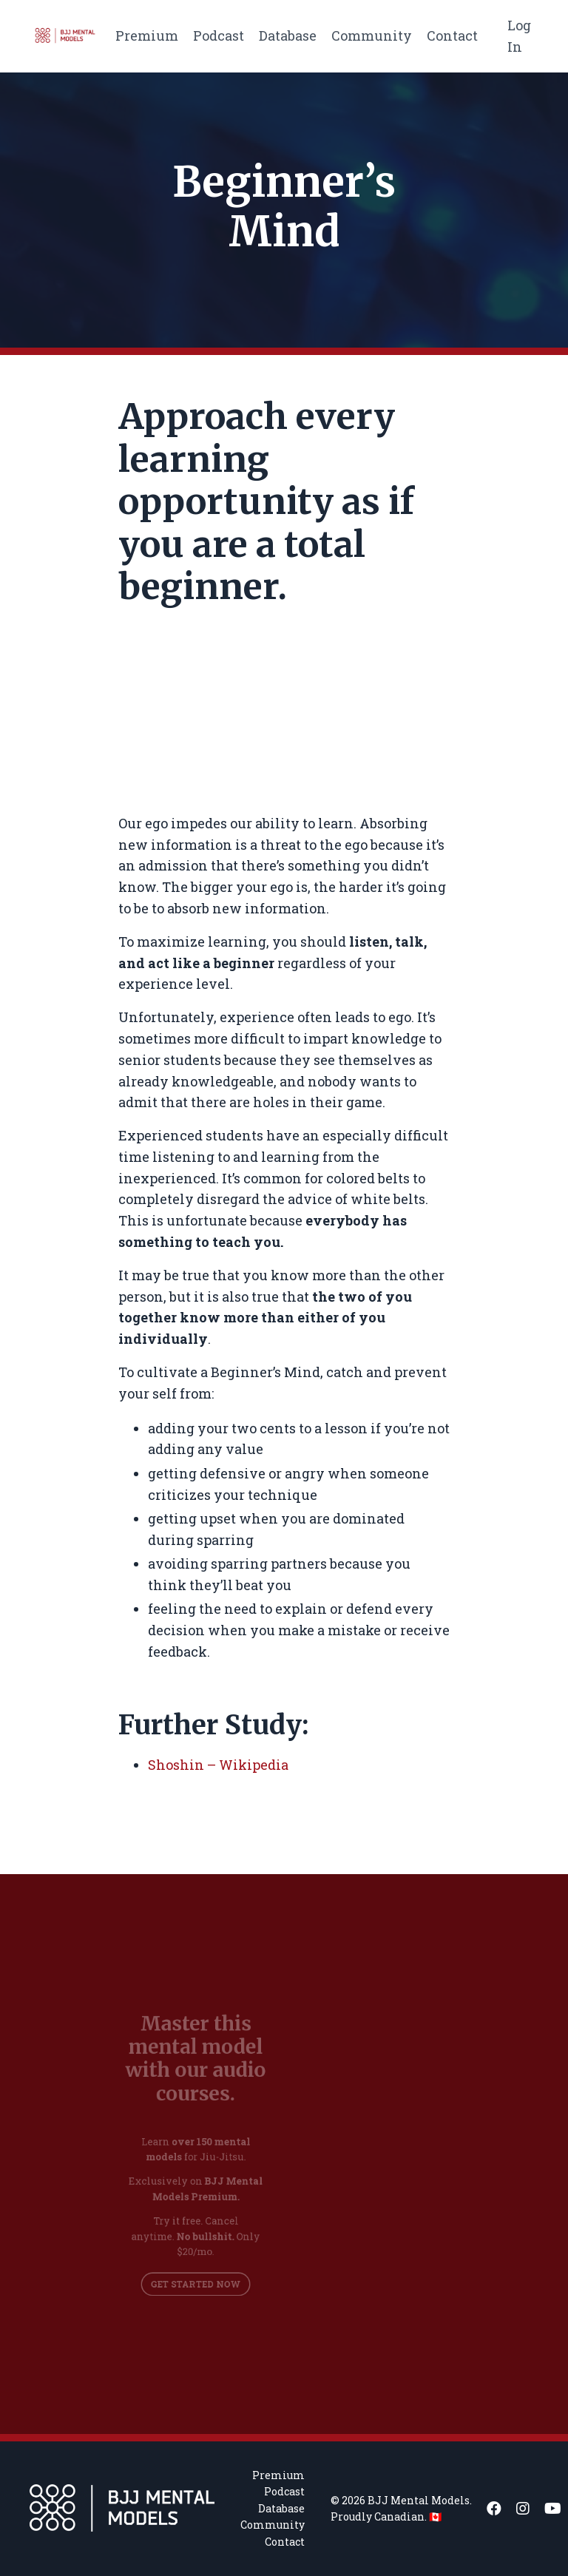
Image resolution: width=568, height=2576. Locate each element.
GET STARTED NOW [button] (196, 2272)
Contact (452, 35)
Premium (146, 35)
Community (371, 35)
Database (288, 35)
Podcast (218, 35)
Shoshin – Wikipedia (218, 1765)
